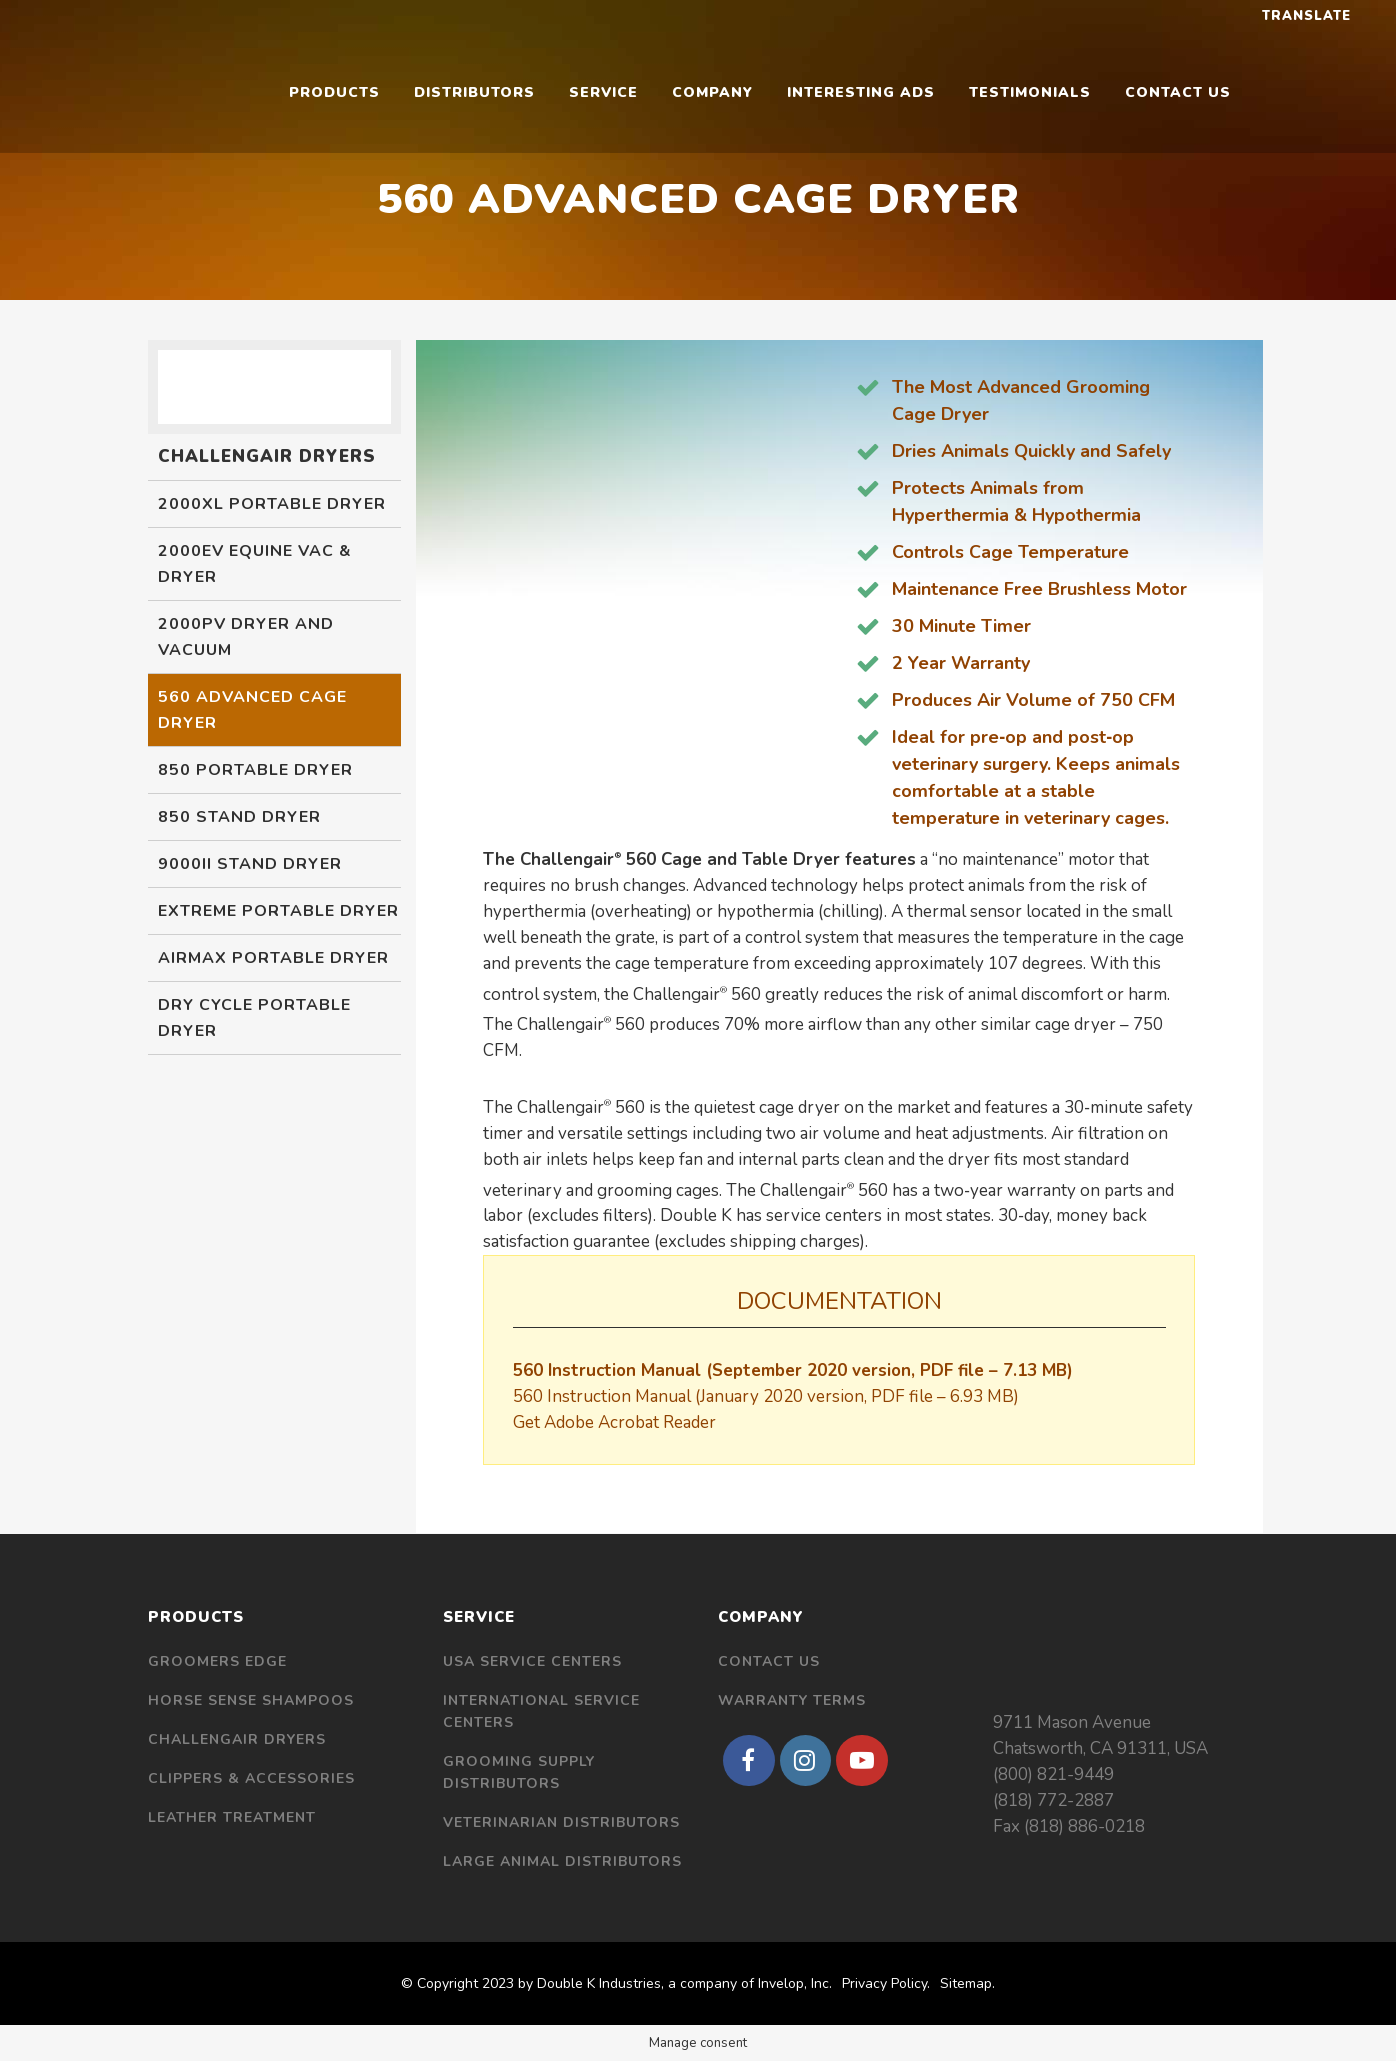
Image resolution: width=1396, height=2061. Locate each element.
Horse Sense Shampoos (251, 1700)
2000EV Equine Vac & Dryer (255, 564)
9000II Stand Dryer (250, 864)
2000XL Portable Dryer (272, 504)
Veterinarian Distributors (561, 1822)
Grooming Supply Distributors (519, 1772)
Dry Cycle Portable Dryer (254, 1018)
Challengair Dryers (237, 1739)
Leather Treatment (232, 1817)
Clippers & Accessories (251, 1778)
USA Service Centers (532, 1661)
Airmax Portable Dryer (273, 958)
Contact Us (769, 1661)
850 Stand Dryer (239, 817)
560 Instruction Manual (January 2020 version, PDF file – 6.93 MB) (766, 1396)
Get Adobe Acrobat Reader (614, 1422)
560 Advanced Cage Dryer (252, 710)
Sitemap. (967, 1983)
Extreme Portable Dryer (278, 911)
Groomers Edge (217, 1661)
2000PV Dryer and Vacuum (246, 637)
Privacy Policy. (886, 1983)
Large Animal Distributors (562, 1861)
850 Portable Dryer (255, 770)
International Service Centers (541, 1711)
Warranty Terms (792, 1700)
